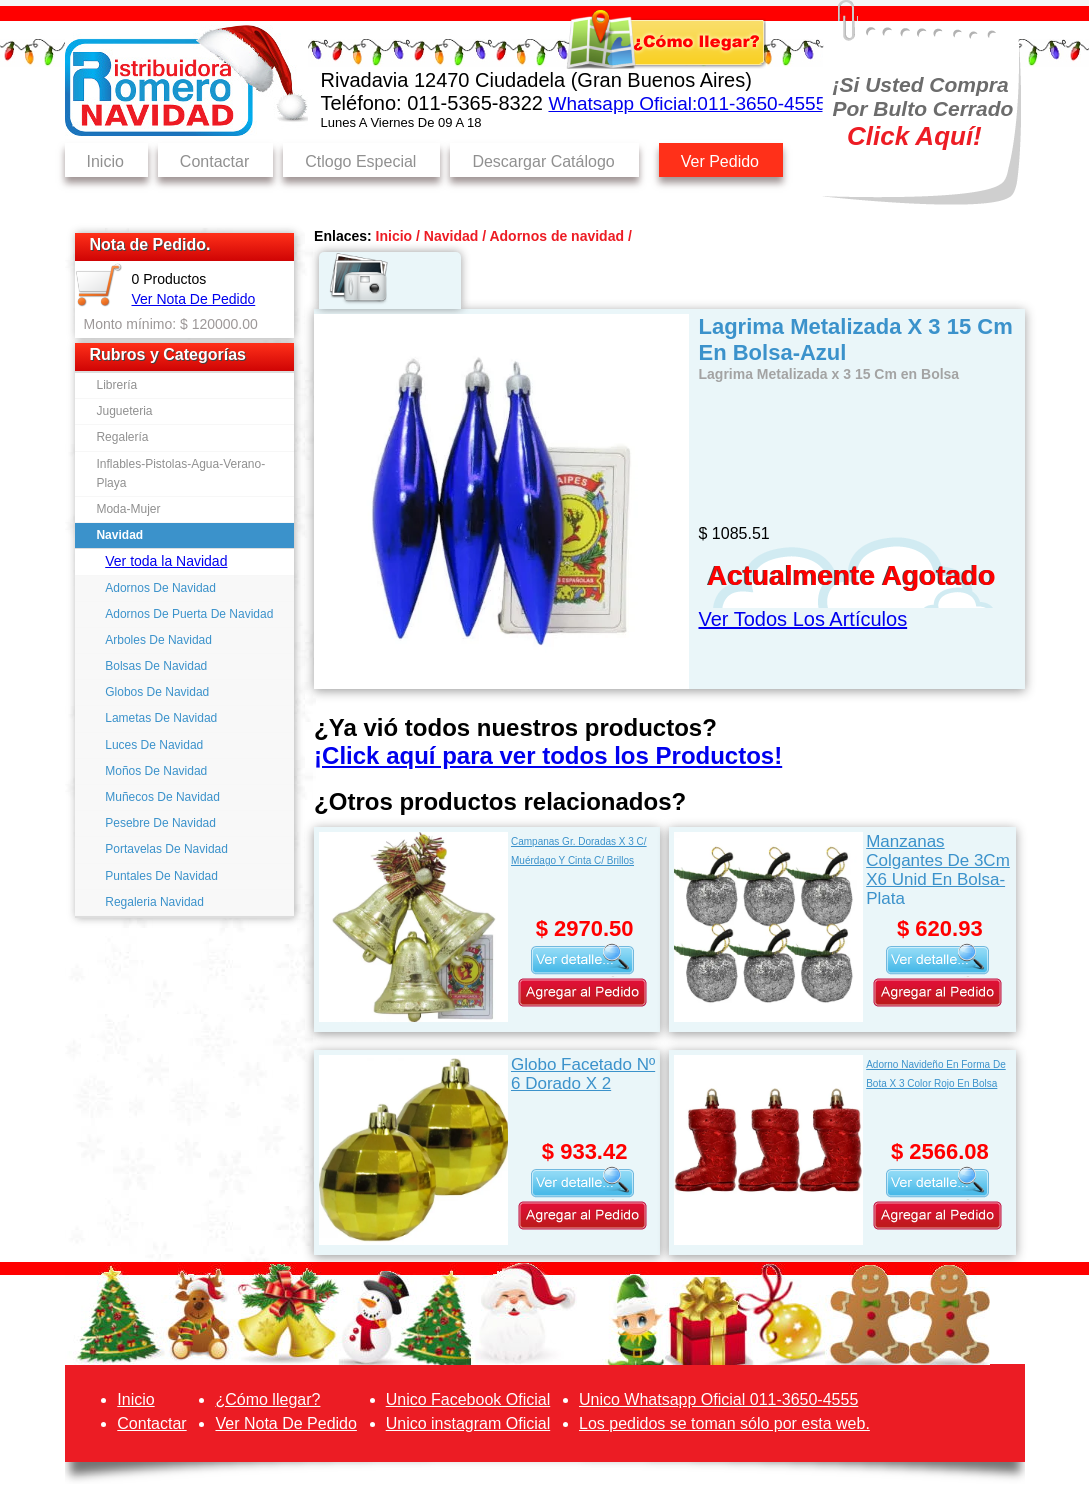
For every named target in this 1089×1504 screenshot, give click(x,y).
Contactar (214, 161)
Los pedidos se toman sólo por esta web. (724, 1423)
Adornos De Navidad (160, 588)
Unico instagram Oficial (468, 1423)
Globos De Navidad (157, 692)
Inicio (105, 161)
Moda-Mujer (128, 509)
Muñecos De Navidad (162, 797)
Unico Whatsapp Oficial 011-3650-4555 (718, 1399)
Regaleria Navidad (154, 902)
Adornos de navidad (556, 236)
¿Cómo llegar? (267, 1399)
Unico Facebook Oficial (468, 1399)
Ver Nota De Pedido (194, 299)
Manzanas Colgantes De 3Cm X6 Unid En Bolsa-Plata (938, 868)
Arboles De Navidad (158, 640)
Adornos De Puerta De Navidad (189, 614)
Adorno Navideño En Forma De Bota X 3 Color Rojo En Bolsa (936, 1074)
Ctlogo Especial (360, 161)
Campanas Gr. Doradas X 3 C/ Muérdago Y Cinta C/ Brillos (579, 851)
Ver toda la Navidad (166, 561)
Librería (116, 385)
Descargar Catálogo (543, 161)
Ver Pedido (720, 161)
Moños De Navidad (156, 771)
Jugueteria (124, 411)
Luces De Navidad (154, 745)
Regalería (122, 437)
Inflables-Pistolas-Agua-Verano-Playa (180, 473)
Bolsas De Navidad (156, 666)
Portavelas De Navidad (166, 849)
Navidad (119, 535)
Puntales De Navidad (161, 876)
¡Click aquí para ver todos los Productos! (548, 755)
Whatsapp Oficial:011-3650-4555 (687, 103)
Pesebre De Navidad (160, 823)
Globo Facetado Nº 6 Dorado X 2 (583, 1074)
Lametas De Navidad (161, 718)
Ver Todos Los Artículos (803, 619)
